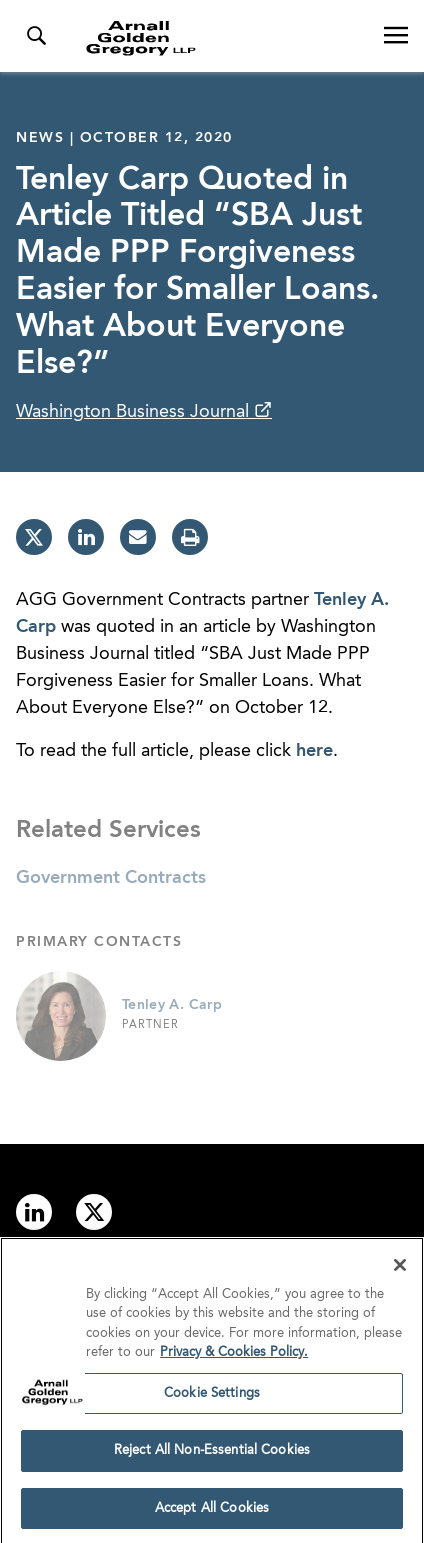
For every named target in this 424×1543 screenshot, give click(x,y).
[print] (190, 537)
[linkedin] (86, 537)
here (314, 751)
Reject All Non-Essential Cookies (212, 1455)
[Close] (400, 1269)
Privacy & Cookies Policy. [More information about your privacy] (234, 1357)
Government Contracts (111, 878)
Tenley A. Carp (172, 1005)
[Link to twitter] (94, 1212)
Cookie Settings (212, 1397)
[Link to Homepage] (220, 38)
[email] (138, 537)
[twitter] (34, 537)
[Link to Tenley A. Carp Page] (61, 1016)
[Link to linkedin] (34, 1212)
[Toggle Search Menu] (36, 36)
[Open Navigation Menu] (396, 36)
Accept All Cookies (212, 1513)
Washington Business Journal (135, 412)
